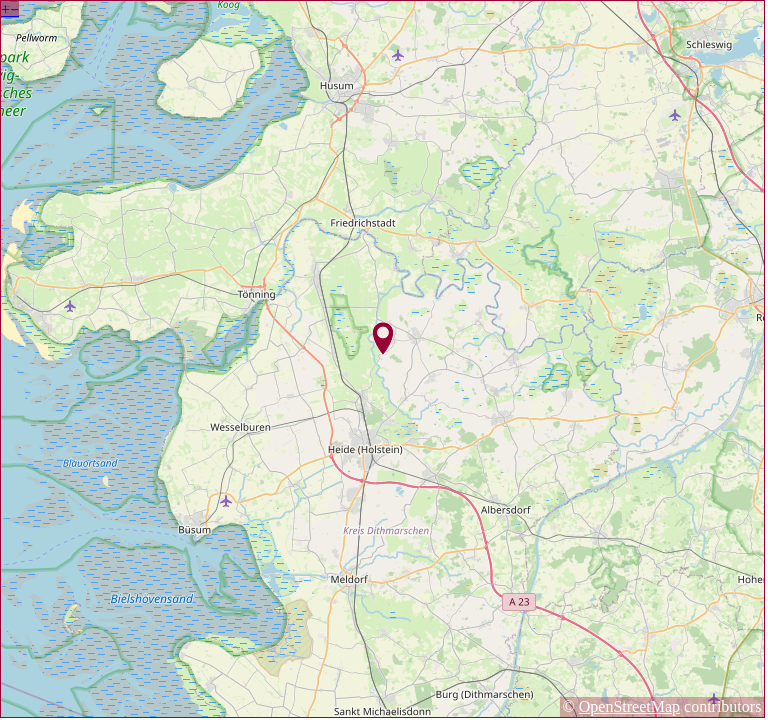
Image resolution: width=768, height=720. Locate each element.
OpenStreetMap (629, 706)
